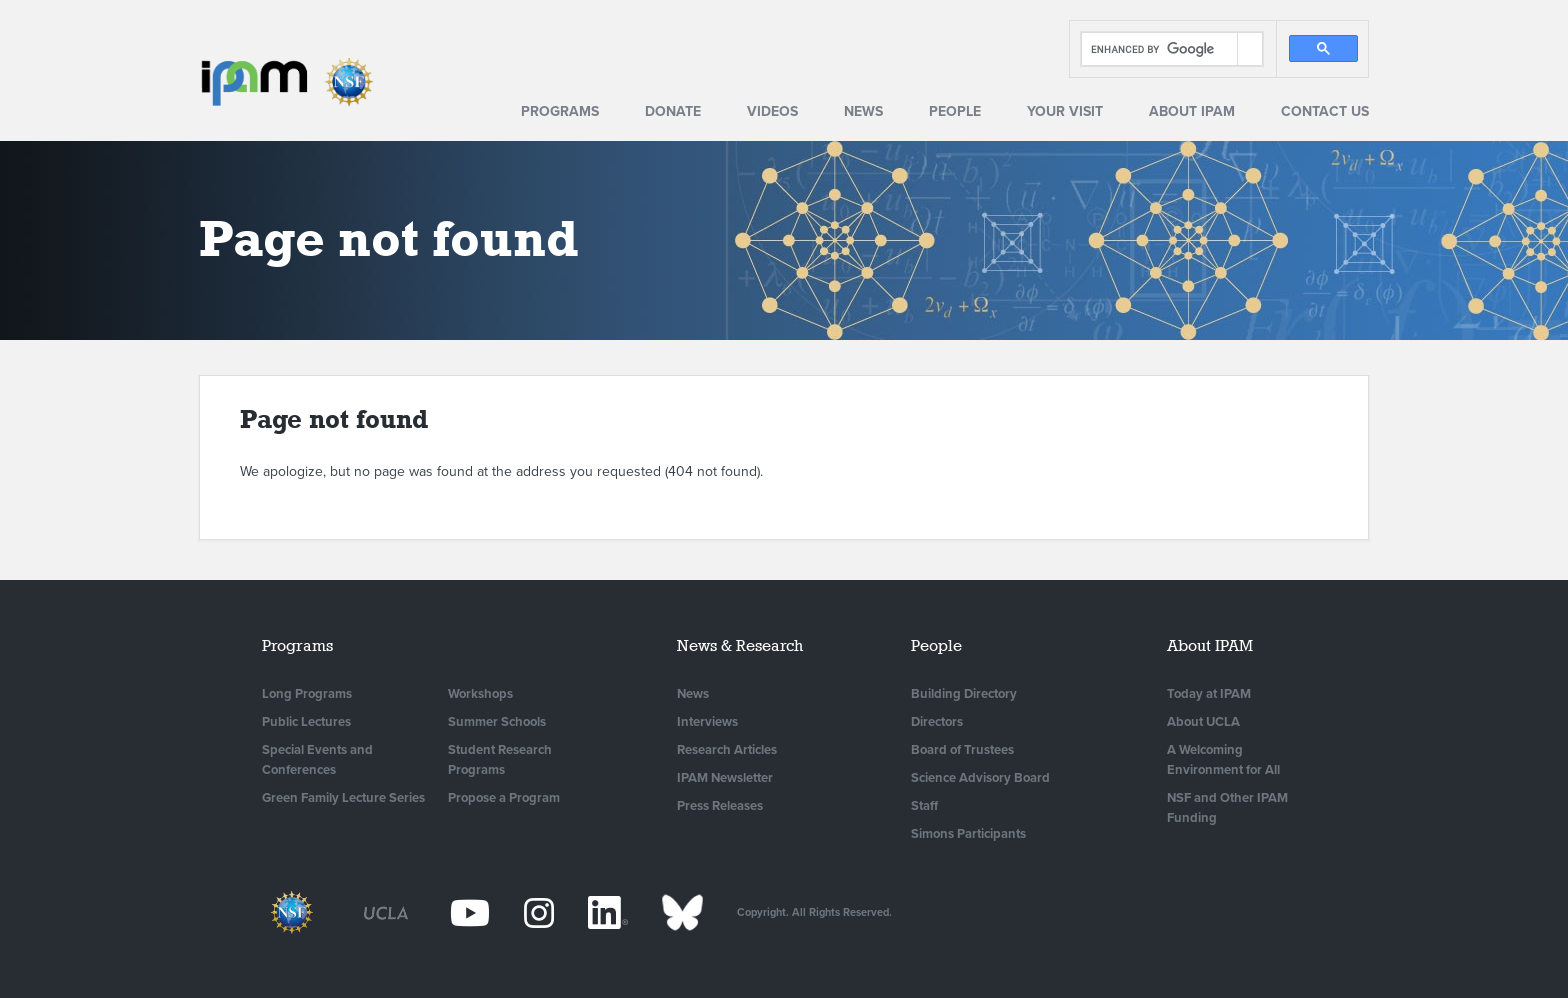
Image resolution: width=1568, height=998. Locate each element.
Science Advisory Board (980, 778)
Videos (772, 111)
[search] (1159, 49)
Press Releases (720, 806)
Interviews (707, 722)
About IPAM (1192, 111)
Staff (924, 806)
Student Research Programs (500, 760)
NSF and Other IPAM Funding (1227, 808)
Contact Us (1325, 111)
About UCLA (1203, 722)
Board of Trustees (962, 750)
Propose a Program (504, 798)
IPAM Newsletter (725, 778)
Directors (937, 722)
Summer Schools (497, 722)
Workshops (480, 694)
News (863, 111)
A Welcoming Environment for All (1223, 760)
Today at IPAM (1209, 694)
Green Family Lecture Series (343, 798)
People (955, 111)
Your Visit (1065, 111)
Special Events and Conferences (317, 760)
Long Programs (307, 694)
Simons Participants (968, 834)
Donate (673, 111)
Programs (560, 111)
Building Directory (964, 694)
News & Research (740, 645)
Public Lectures (306, 722)
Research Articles (727, 750)
